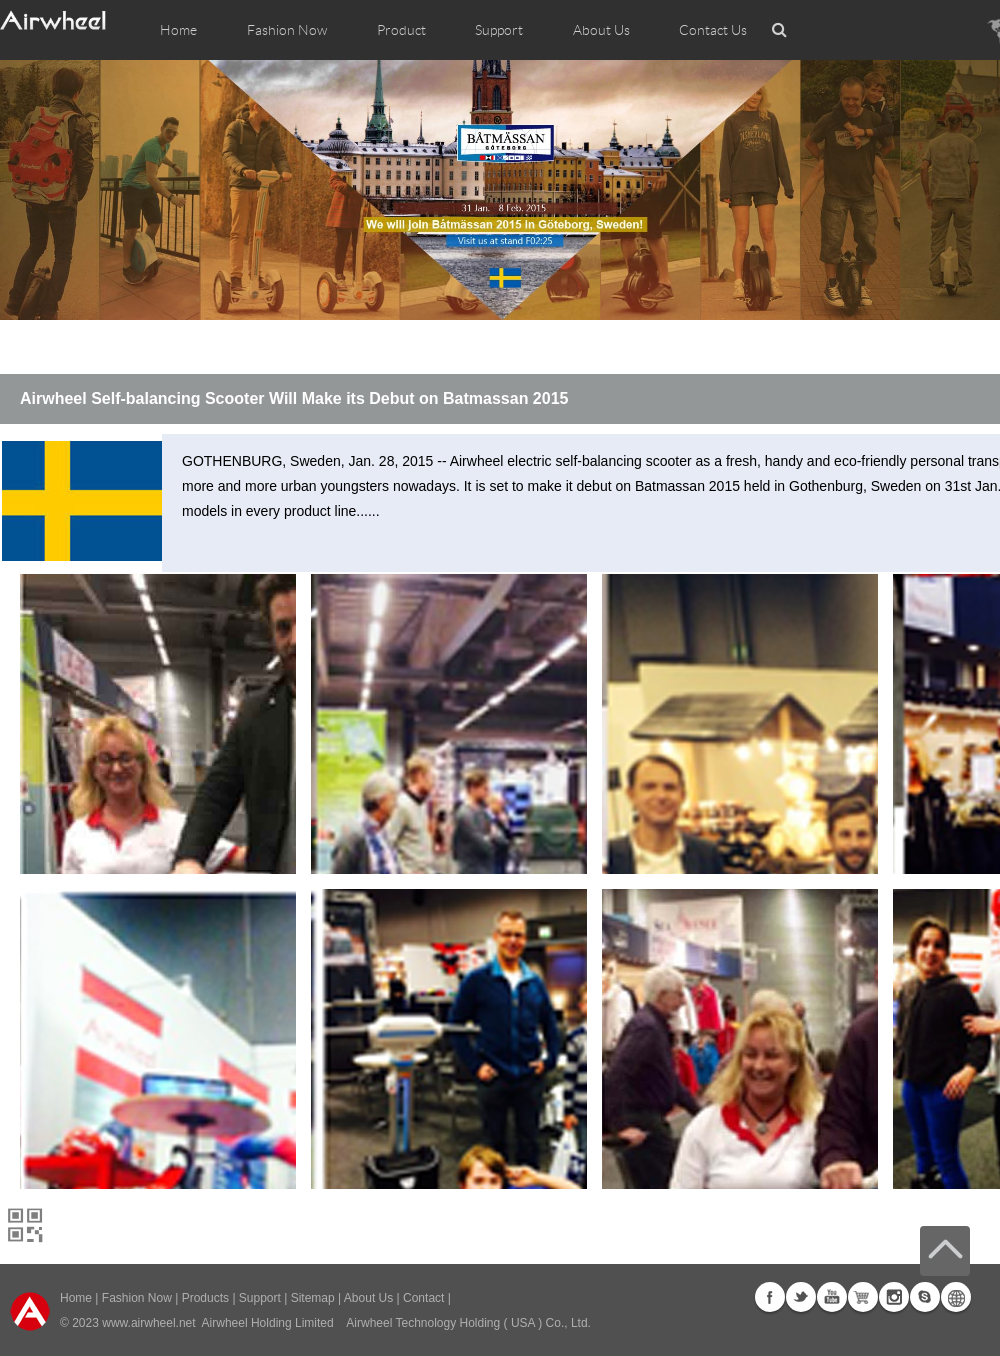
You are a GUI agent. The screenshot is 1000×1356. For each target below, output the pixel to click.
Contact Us (713, 30)
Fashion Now (137, 1298)
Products (205, 1298)
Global (956, 1297)
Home (178, 30)
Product (401, 30)
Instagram (894, 1297)
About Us (368, 1298)
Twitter (801, 1297)
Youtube (832, 1297)
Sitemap (313, 1298)
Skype (925, 1297)
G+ (863, 1297)
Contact (423, 1298)
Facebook (770, 1297)
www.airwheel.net (148, 1323)
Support (499, 30)
